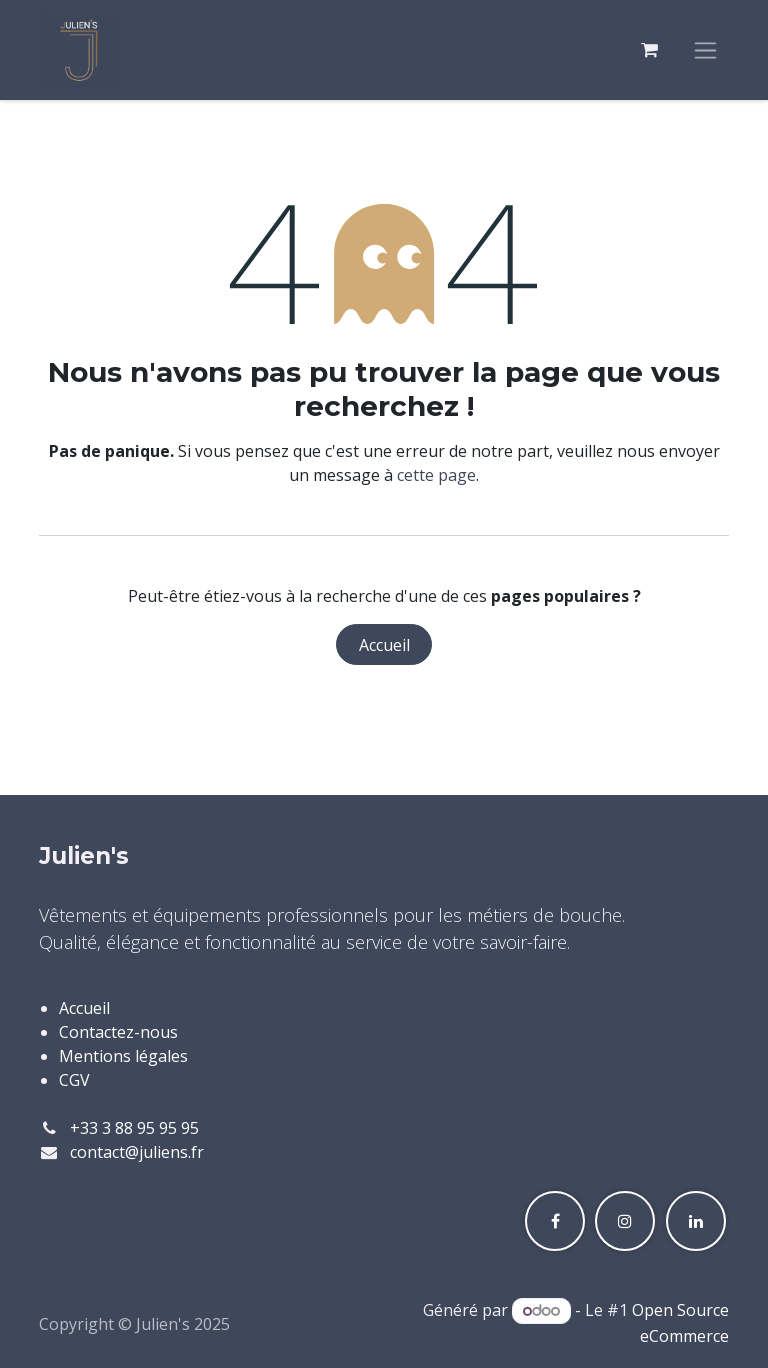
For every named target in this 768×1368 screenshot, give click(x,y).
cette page (436, 475)
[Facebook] (555, 1221)
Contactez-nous (118, 1032)
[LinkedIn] (696, 1221)
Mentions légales (123, 1056)
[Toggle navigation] (705, 50)
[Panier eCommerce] (649, 50)
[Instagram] (625, 1221)
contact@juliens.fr (137, 1152)
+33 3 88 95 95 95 (134, 1128)
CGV (74, 1080)
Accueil (384, 645)
